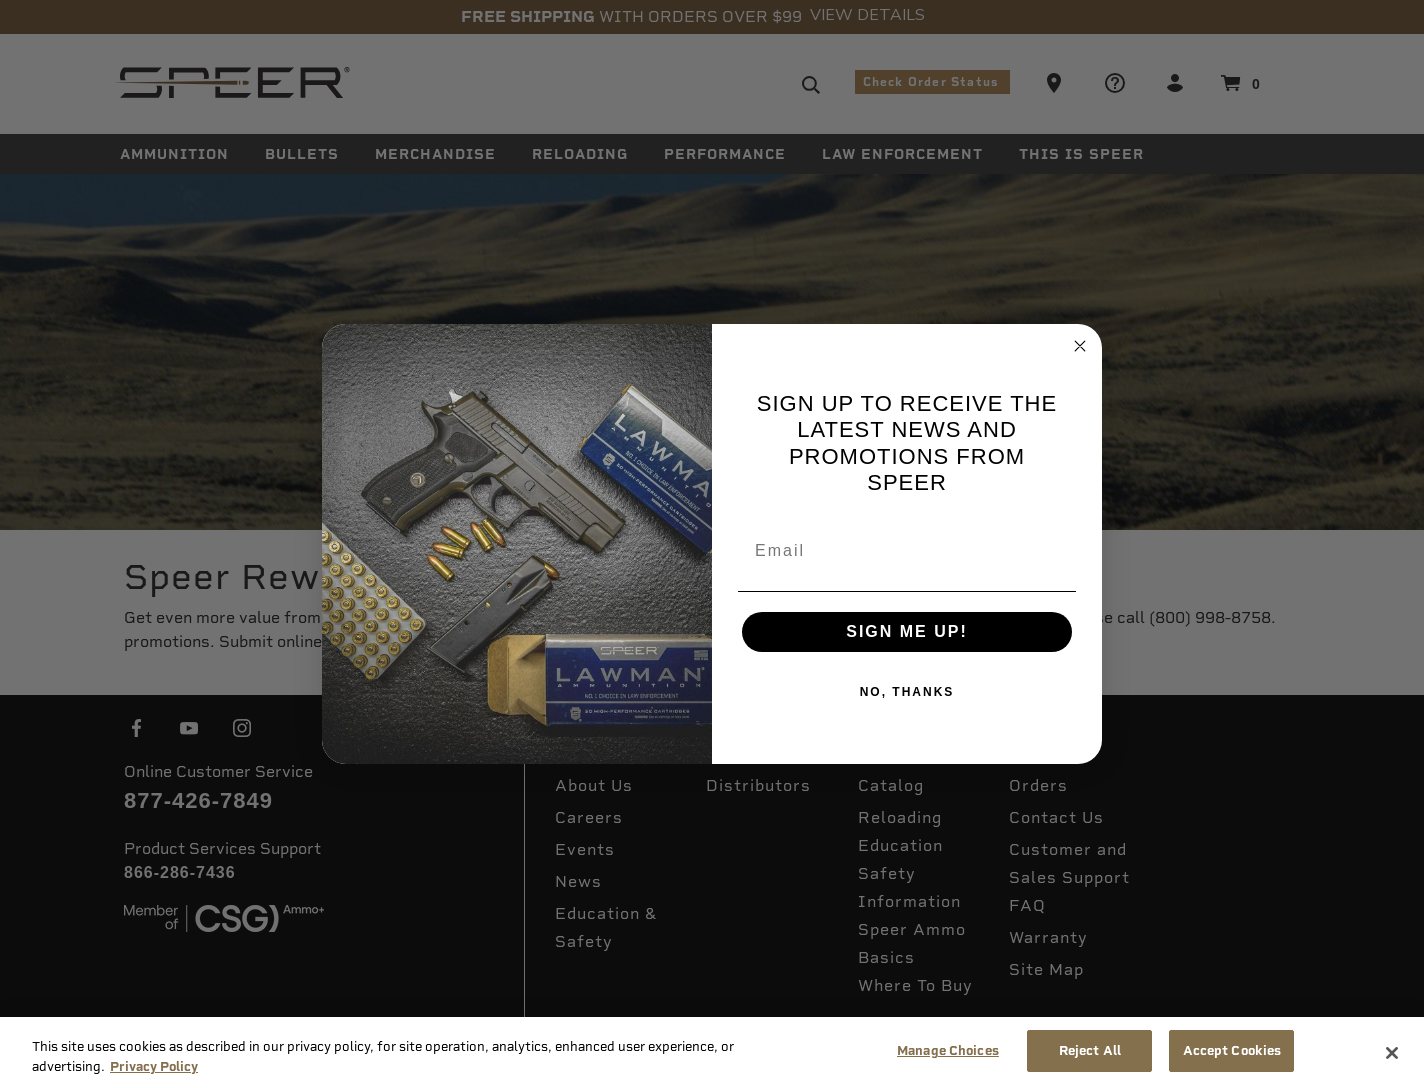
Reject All (1090, 1050)
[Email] (907, 551)
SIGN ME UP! (907, 631)
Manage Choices (948, 1050)
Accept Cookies (1232, 1050)
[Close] (1392, 1053)
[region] (712, 1052)
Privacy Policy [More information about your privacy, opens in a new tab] (154, 1066)
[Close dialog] (1080, 346)
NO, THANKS (907, 692)
